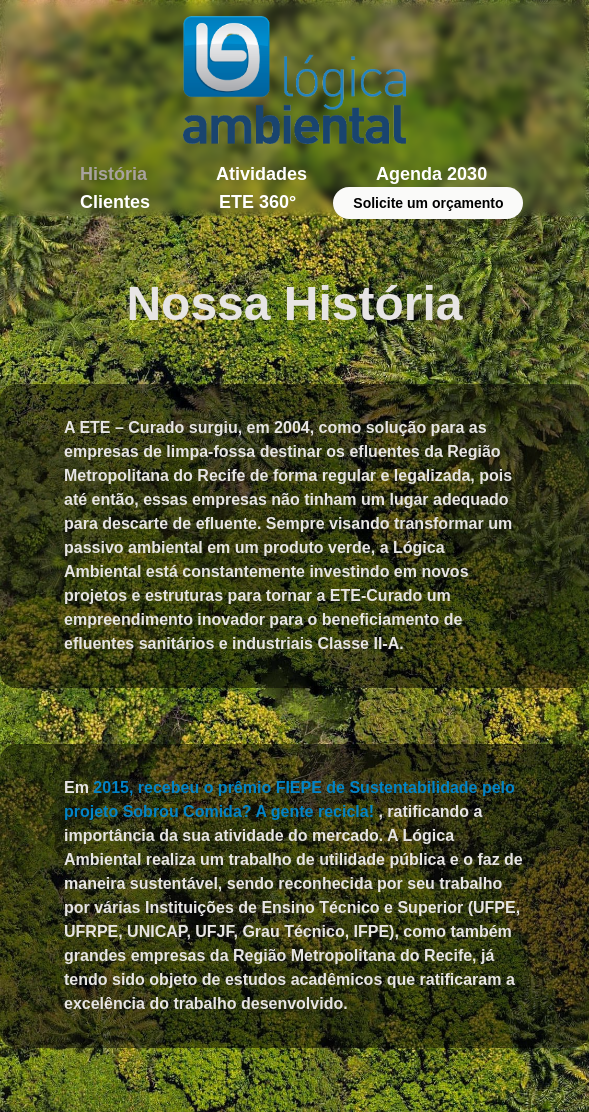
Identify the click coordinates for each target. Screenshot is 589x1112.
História (113, 174)
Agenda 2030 (431, 174)
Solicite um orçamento (428, 203)
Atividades (261, 174)
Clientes (115, 202)
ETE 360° (257, 202)
